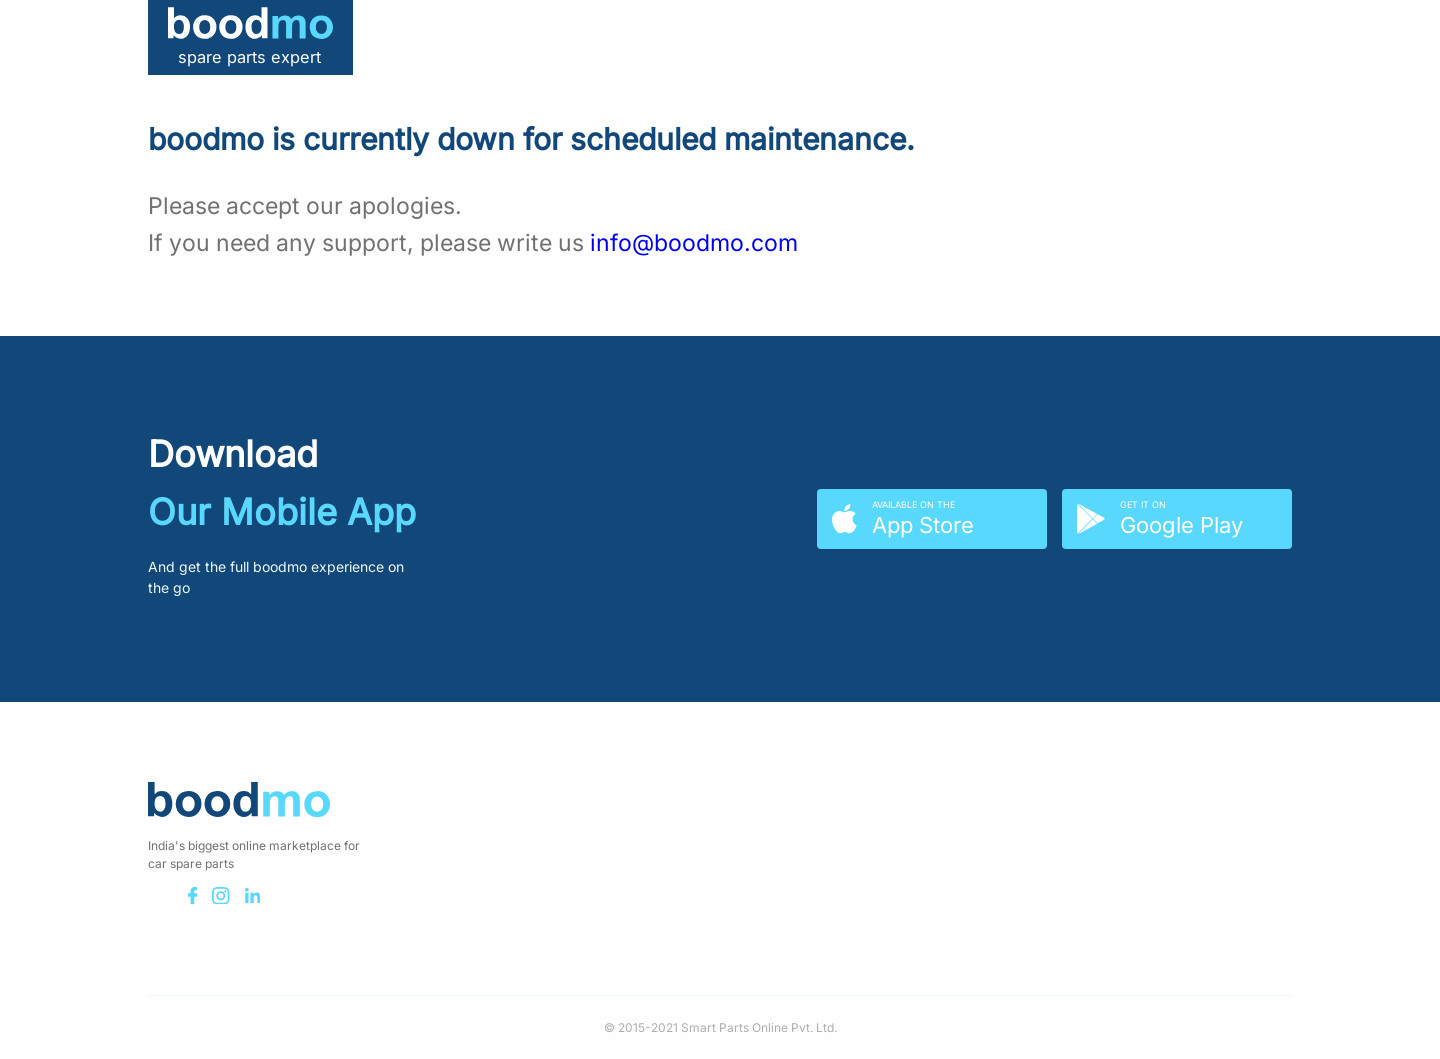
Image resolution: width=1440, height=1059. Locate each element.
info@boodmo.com (694, 243)
